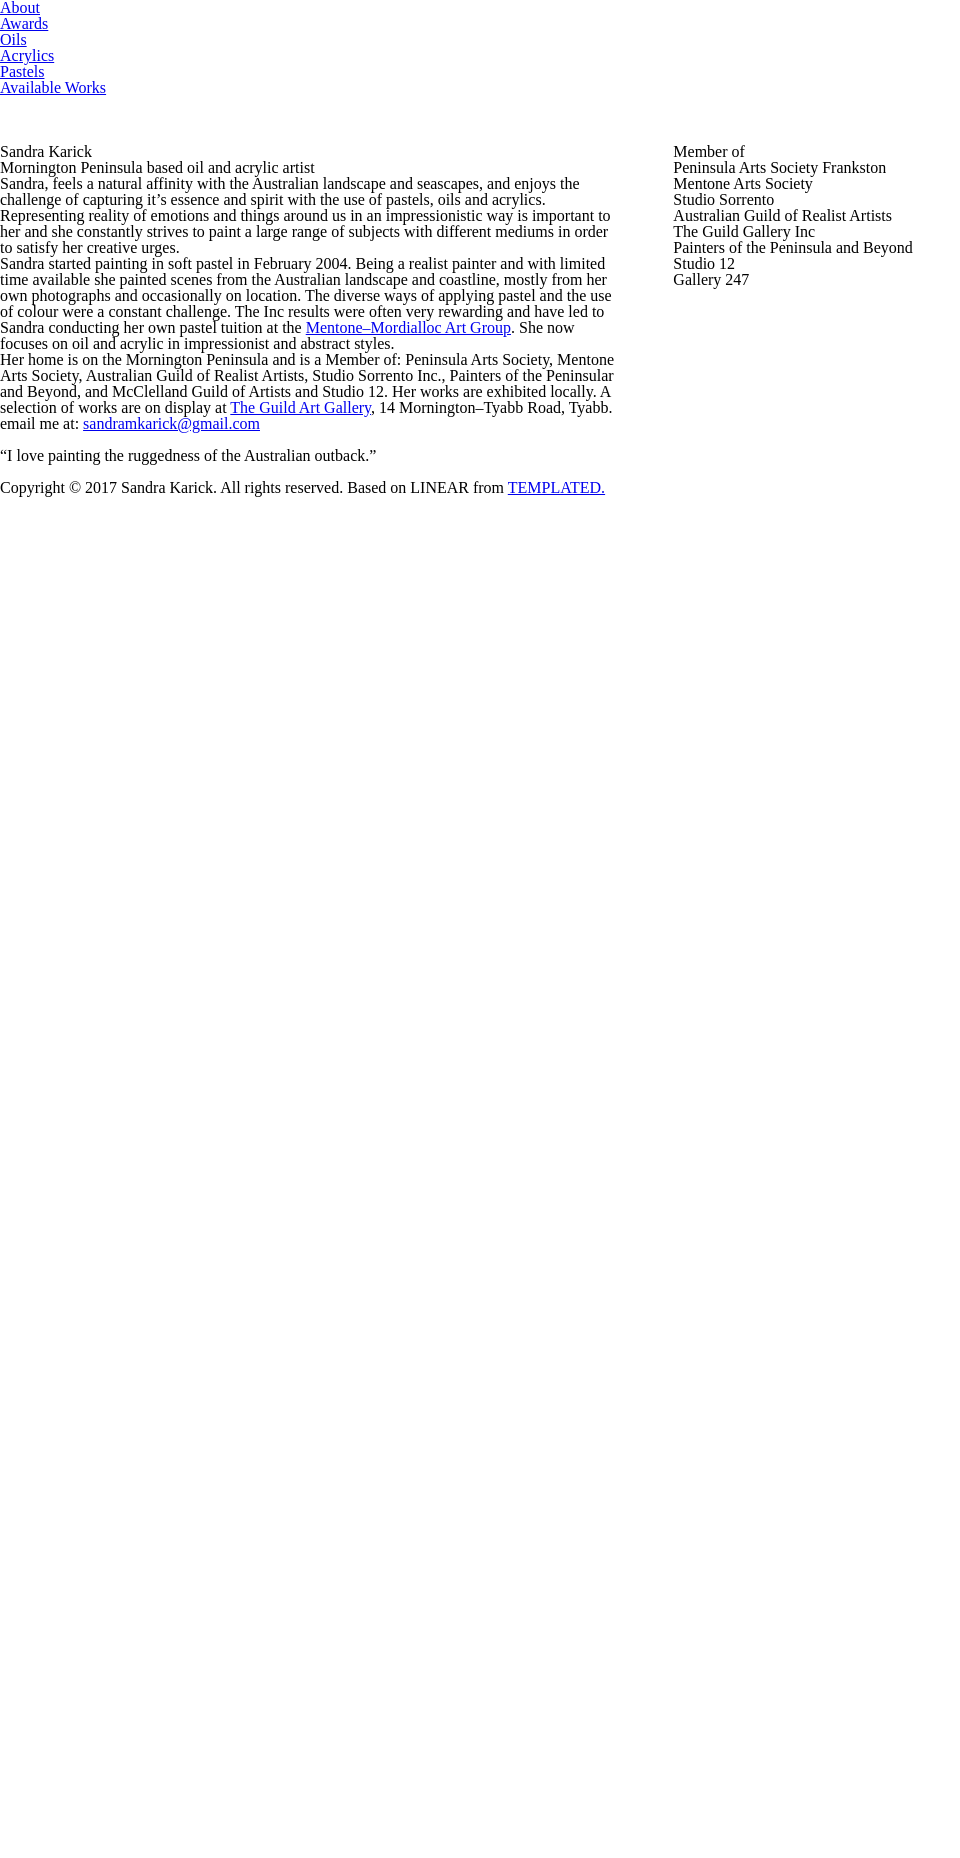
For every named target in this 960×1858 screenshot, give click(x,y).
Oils (356, 40)
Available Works (798, 40)
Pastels (618, 40)
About (109, 40)
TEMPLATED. (746, 1795)
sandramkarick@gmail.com (187, 1271)
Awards (238, 40)
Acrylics (478, 40)
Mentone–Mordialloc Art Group (108, 965)
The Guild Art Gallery (456, 1121)
